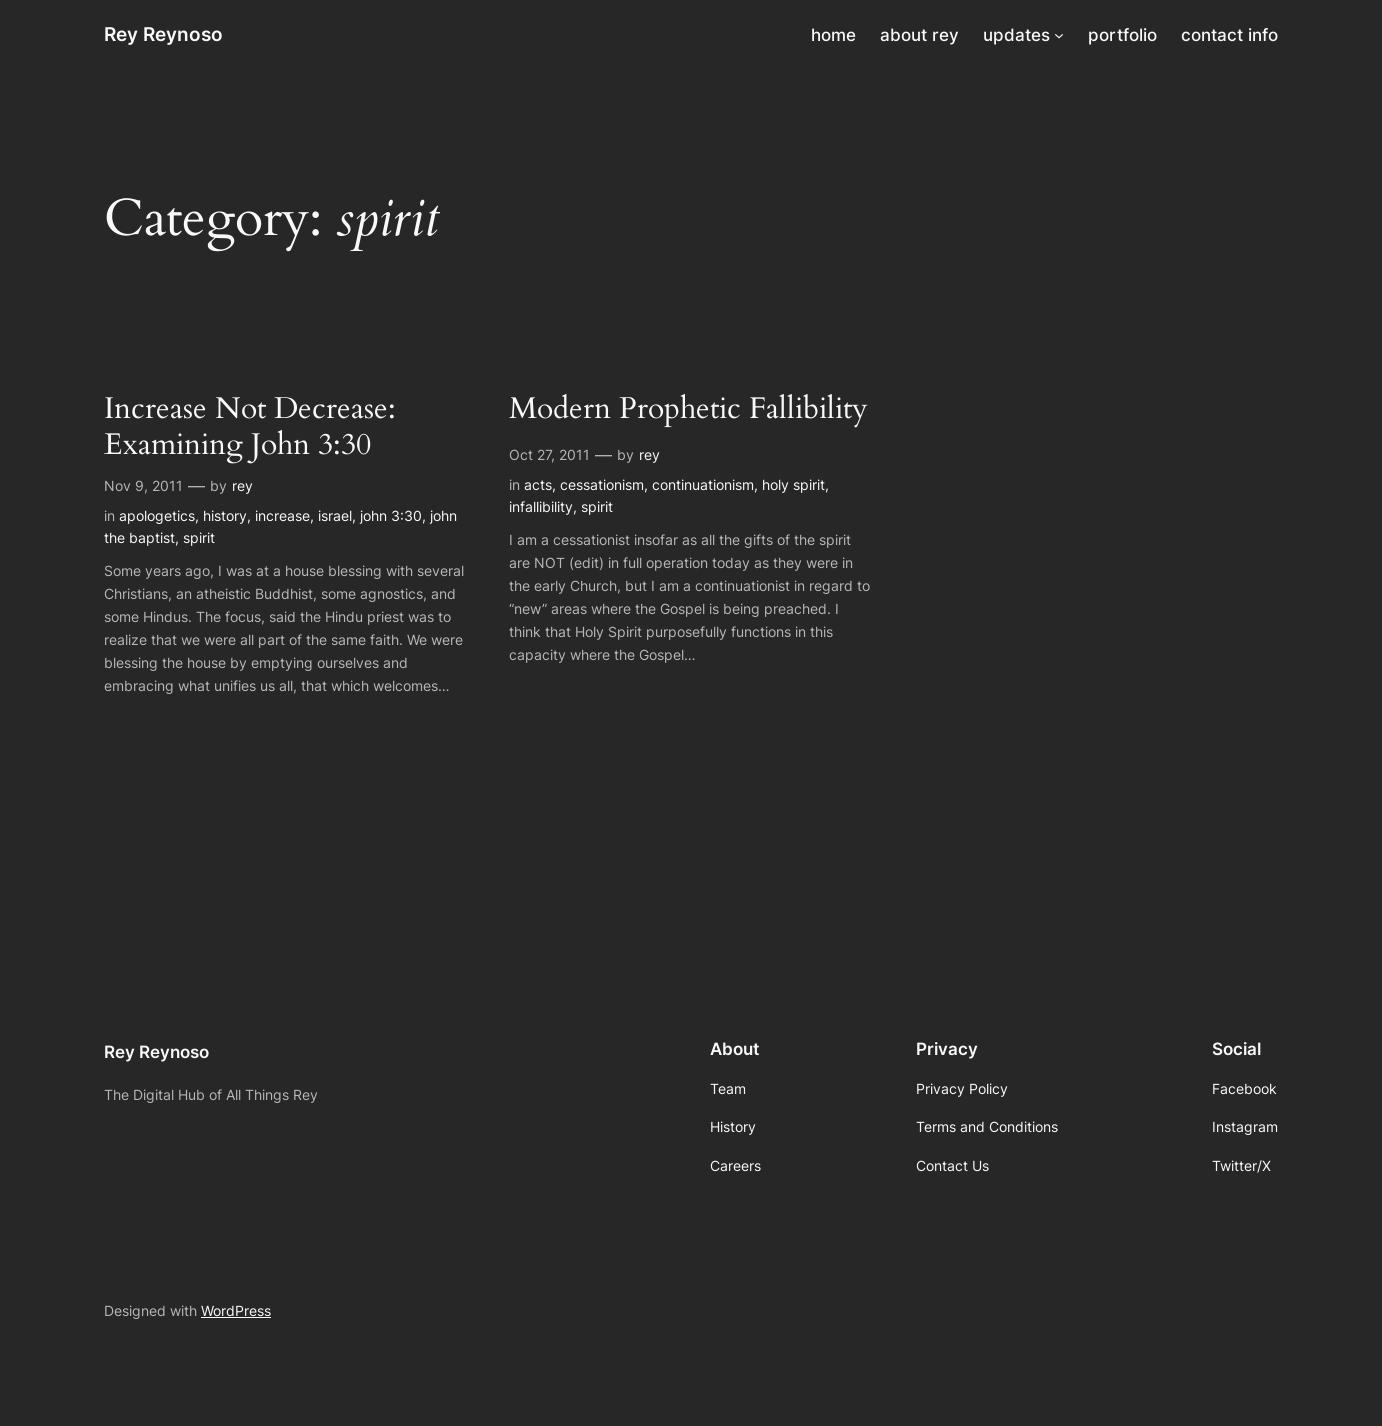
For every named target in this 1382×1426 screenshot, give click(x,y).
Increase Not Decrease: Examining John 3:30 (250, 427)
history (225, 515)
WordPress (236, 1310)
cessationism (602, 484)
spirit (199, 537)
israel (335, 515)
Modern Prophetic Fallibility (688, 410)
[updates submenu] (1059, 35)
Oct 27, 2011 (549, 454)
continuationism (703, 484)
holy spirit (793, 484)
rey (242, 485)
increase (282, 515)
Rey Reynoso (163, 34)
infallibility (541, 506)
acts (538, 484)
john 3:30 (391, 515)
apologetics (157, 515)
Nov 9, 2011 (143, 485)
